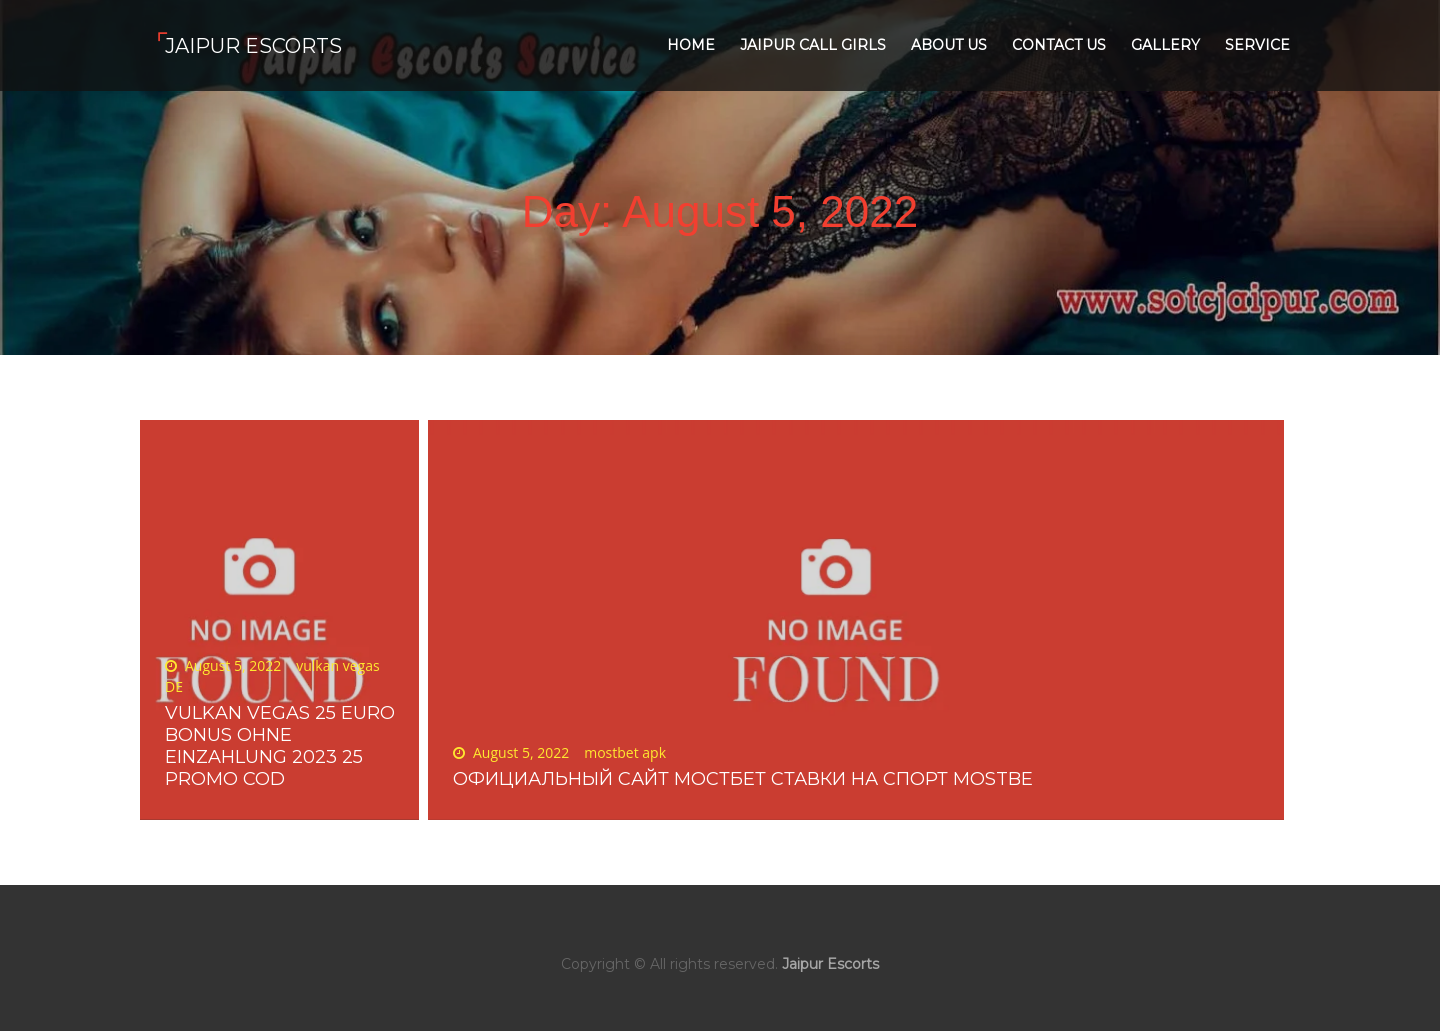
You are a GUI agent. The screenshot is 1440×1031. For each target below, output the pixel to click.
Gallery (1165, 45)
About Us (949, 45)
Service (1257, 45)
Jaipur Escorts (253, 46)
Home (691, 45)
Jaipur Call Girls (813, 45)
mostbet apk (625, 752)
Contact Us (1059, 45)
